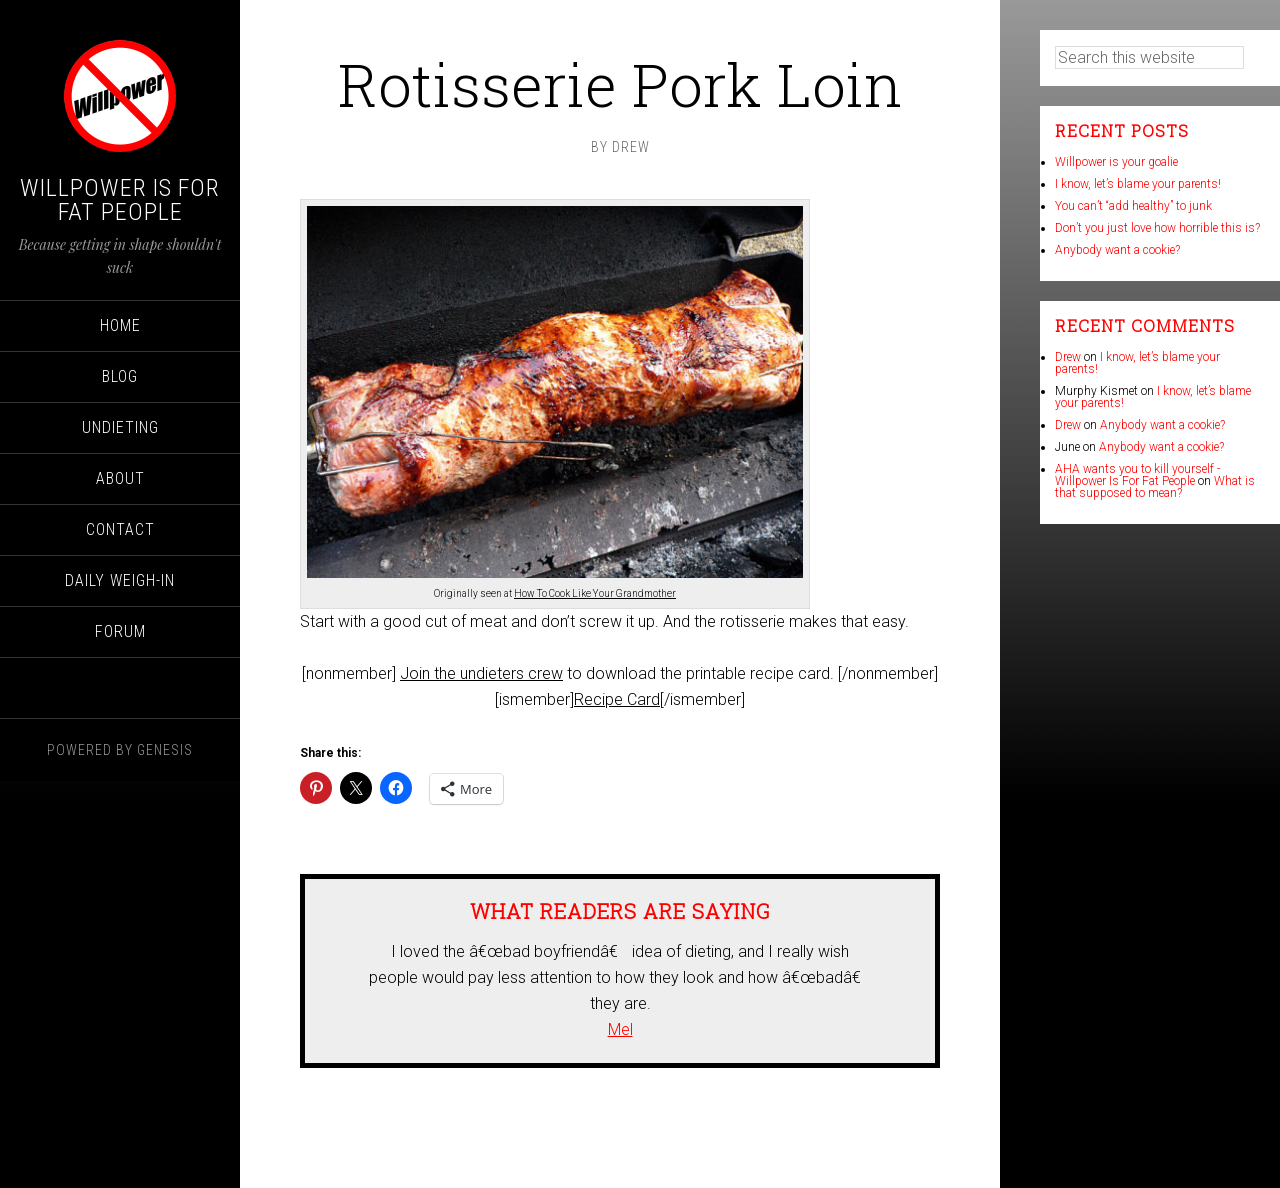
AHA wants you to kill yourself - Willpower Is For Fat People (1137, 475)
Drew (1068, 357)
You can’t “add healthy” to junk (1133, 206)
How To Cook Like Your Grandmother (595, 593)
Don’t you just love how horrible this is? (1157, 228)
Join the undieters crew (481, 673)
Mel (620, 1029)
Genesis (165, 750)
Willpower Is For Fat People (120, 200)
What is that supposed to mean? (1155, 487)
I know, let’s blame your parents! (1138, 184)
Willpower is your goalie (1116, 162)
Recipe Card (617, 699)
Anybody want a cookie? (1117, 250)
